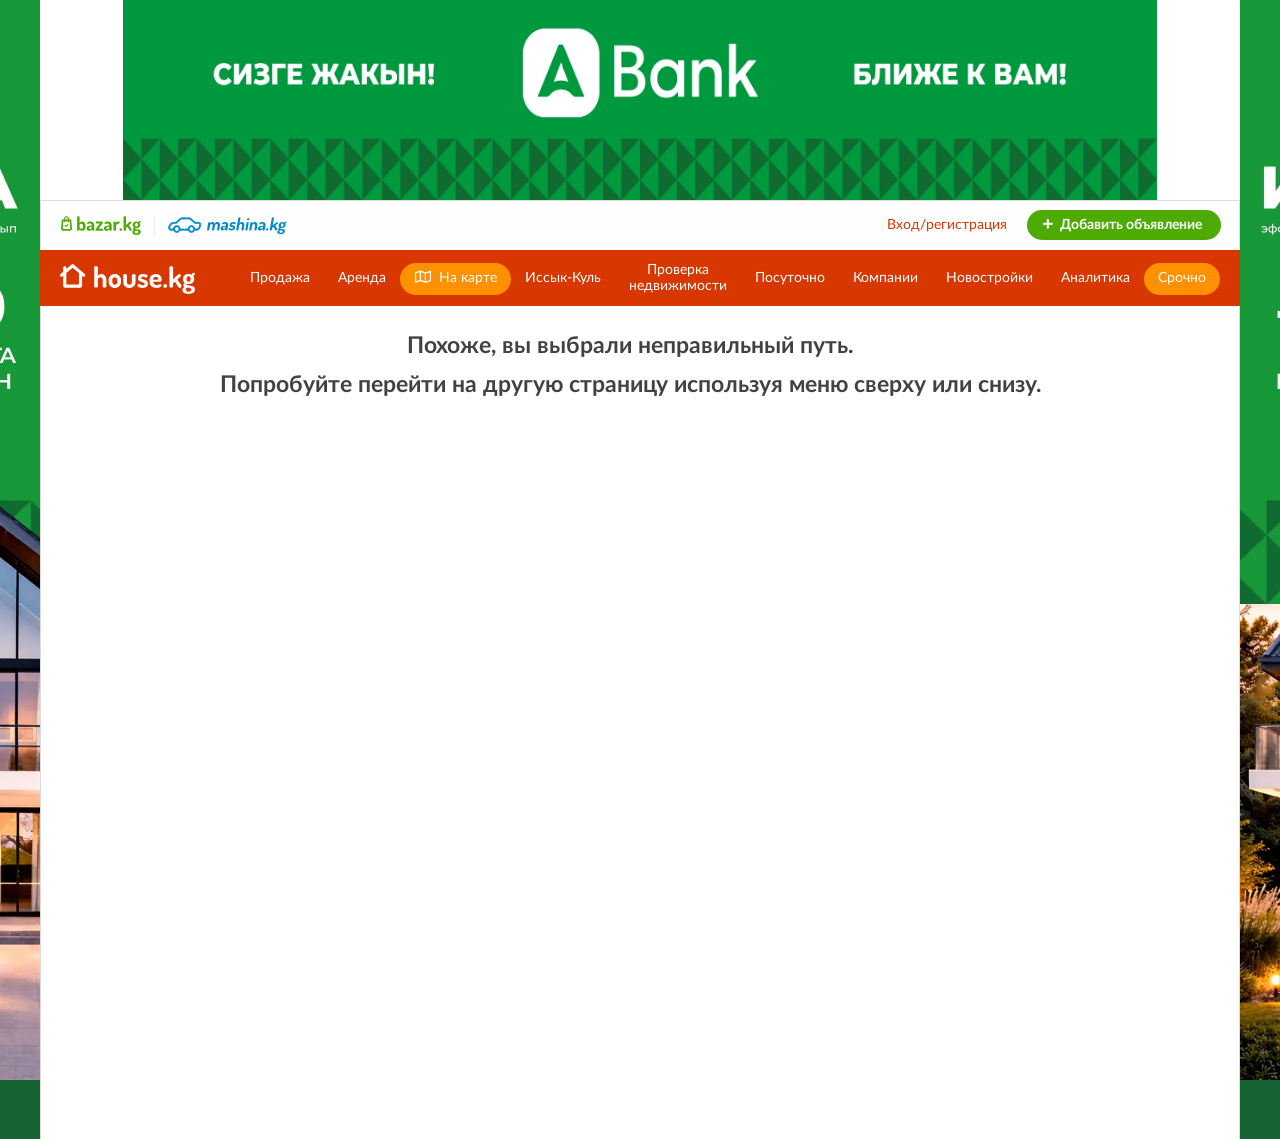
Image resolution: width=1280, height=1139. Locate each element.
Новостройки (989, 278)
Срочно (1182, 278)
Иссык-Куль (563, 278)
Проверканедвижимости (678, 278)
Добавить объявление (1121, 225)
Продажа (280, 278)
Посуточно (790, 278)
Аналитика (1095, 278)
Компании (885, 278)
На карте (455, 277)
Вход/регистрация (947, 225)
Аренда (362, 278)
